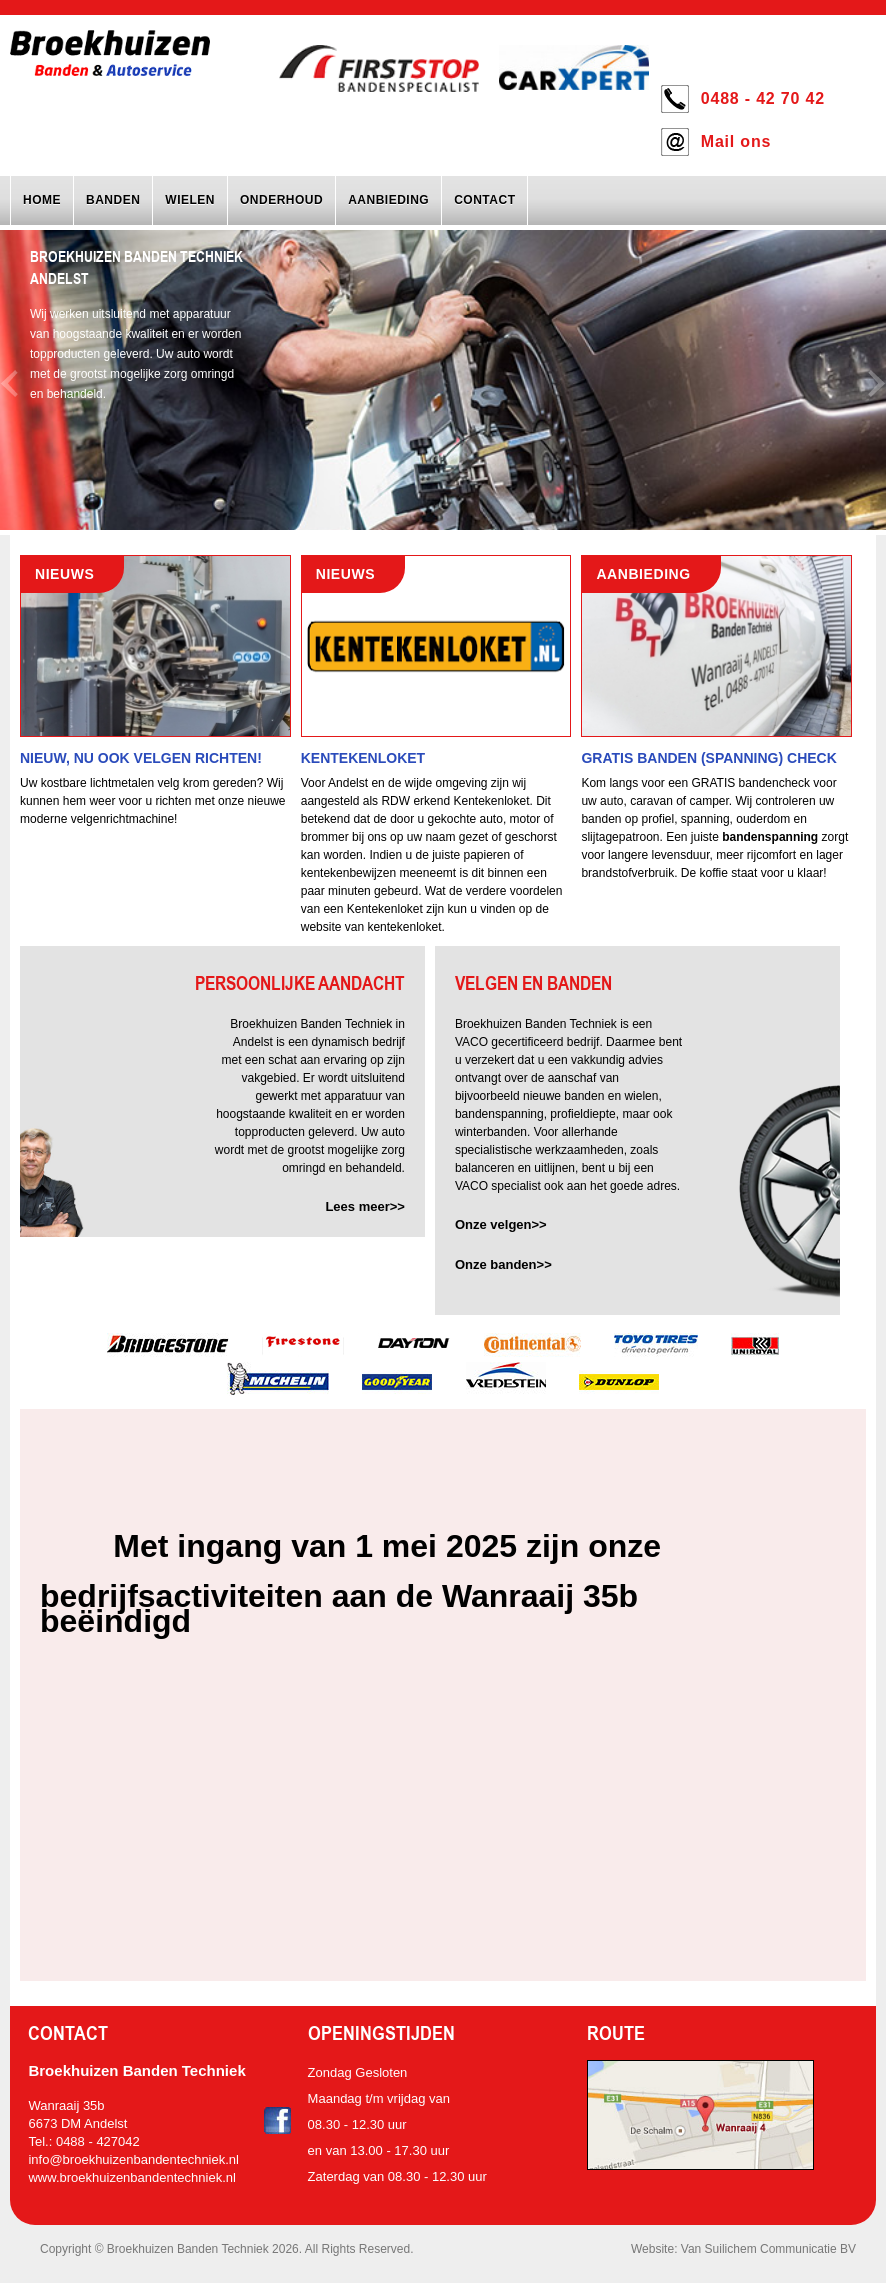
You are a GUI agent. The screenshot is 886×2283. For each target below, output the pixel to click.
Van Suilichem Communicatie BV (768, 2249)
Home (42, 200)
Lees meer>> (365, 1206)
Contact (484, 200)
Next (877, 383)
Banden (113, 200)
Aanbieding (388, 200)
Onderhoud (281, 200)
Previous (9, 383)
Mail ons (736, 141)
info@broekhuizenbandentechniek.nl (133, 2159)
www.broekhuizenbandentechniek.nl (131, 2177)
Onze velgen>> (501, 1224)
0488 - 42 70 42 (763, 98)
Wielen (190, 200)
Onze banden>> (503, 1264)
